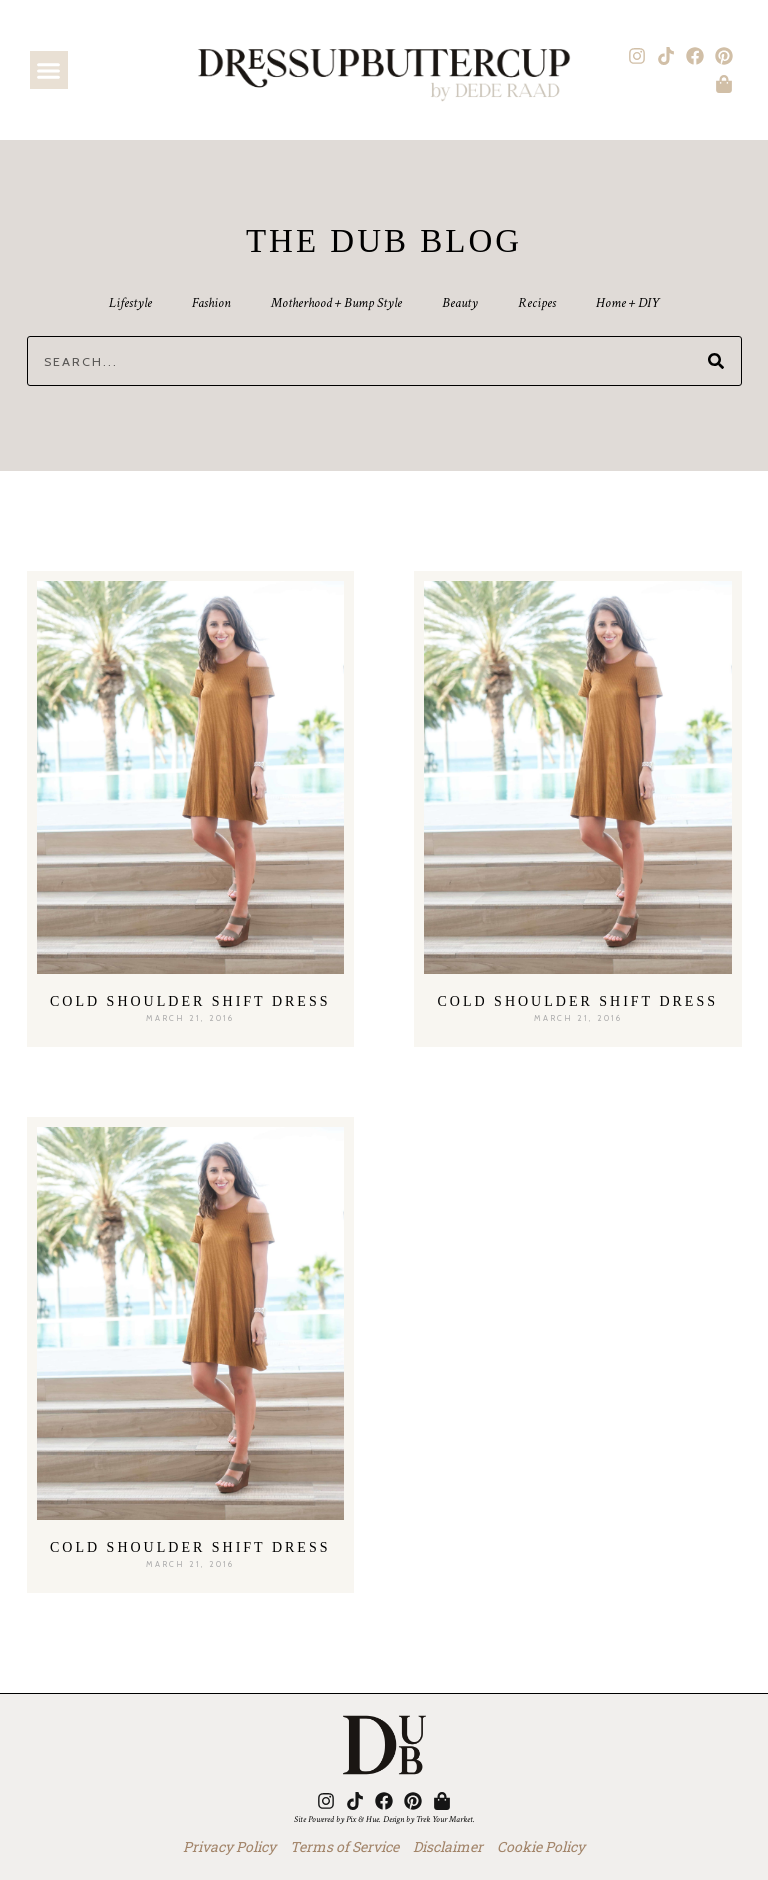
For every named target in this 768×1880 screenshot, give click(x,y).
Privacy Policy (229, 1846)
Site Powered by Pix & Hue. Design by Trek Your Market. (384, 1819)
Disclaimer (448, 1846)
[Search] (716, 361)
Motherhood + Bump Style (336, 303)
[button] (49, 70)
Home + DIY (627, 303)
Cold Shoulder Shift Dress (190, 1001)
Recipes (537, 303)
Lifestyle (130, 303)
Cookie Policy (541, 1846)
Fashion (211, 303)
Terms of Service (344, 1846)
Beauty (460, 303)
